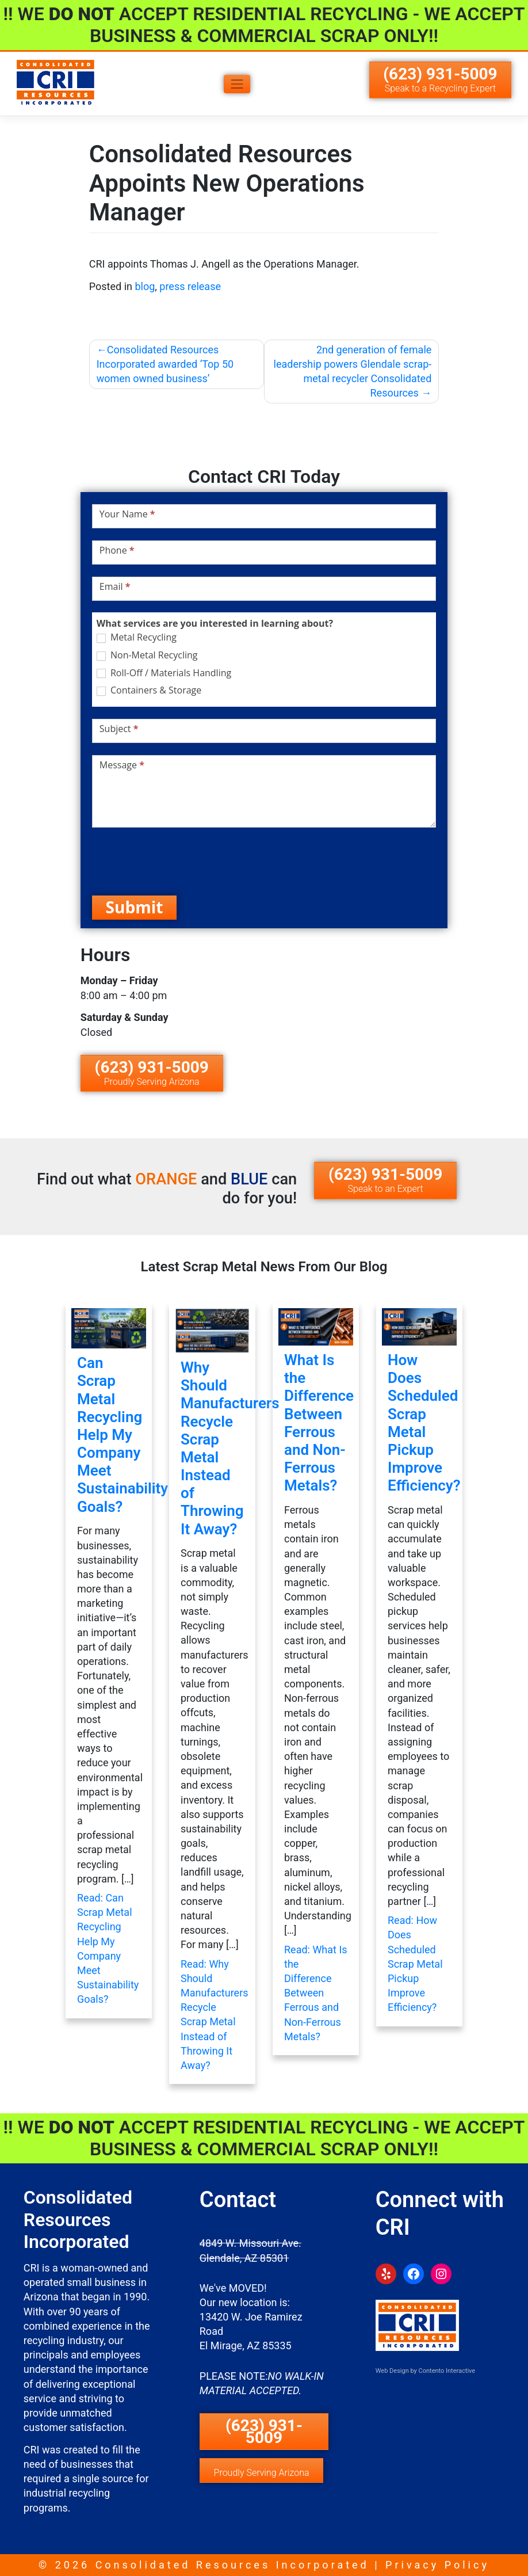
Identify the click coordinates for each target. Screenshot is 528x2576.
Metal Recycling (137, 637)
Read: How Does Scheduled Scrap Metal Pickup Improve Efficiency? (415, 1963)
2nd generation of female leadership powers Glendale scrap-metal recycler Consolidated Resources (353, 371)
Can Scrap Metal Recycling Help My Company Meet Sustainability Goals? (122, 1434)
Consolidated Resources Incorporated (232, 2565)
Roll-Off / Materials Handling (164, 673)
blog (145, 286)
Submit (134, 907)
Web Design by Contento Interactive (425, 2371)
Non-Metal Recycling (147, 655)
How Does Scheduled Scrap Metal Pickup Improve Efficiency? (424, 1422)
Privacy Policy (437, 2565)
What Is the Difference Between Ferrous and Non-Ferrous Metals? (319, 1422)
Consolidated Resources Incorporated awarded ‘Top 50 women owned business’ (165, 364)
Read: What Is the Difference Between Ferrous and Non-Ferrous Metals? (315, 1993)
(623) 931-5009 (440, 79)
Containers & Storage (149, 690)
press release (190, 286)
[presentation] (179, 861)
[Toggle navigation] (237, 84)
